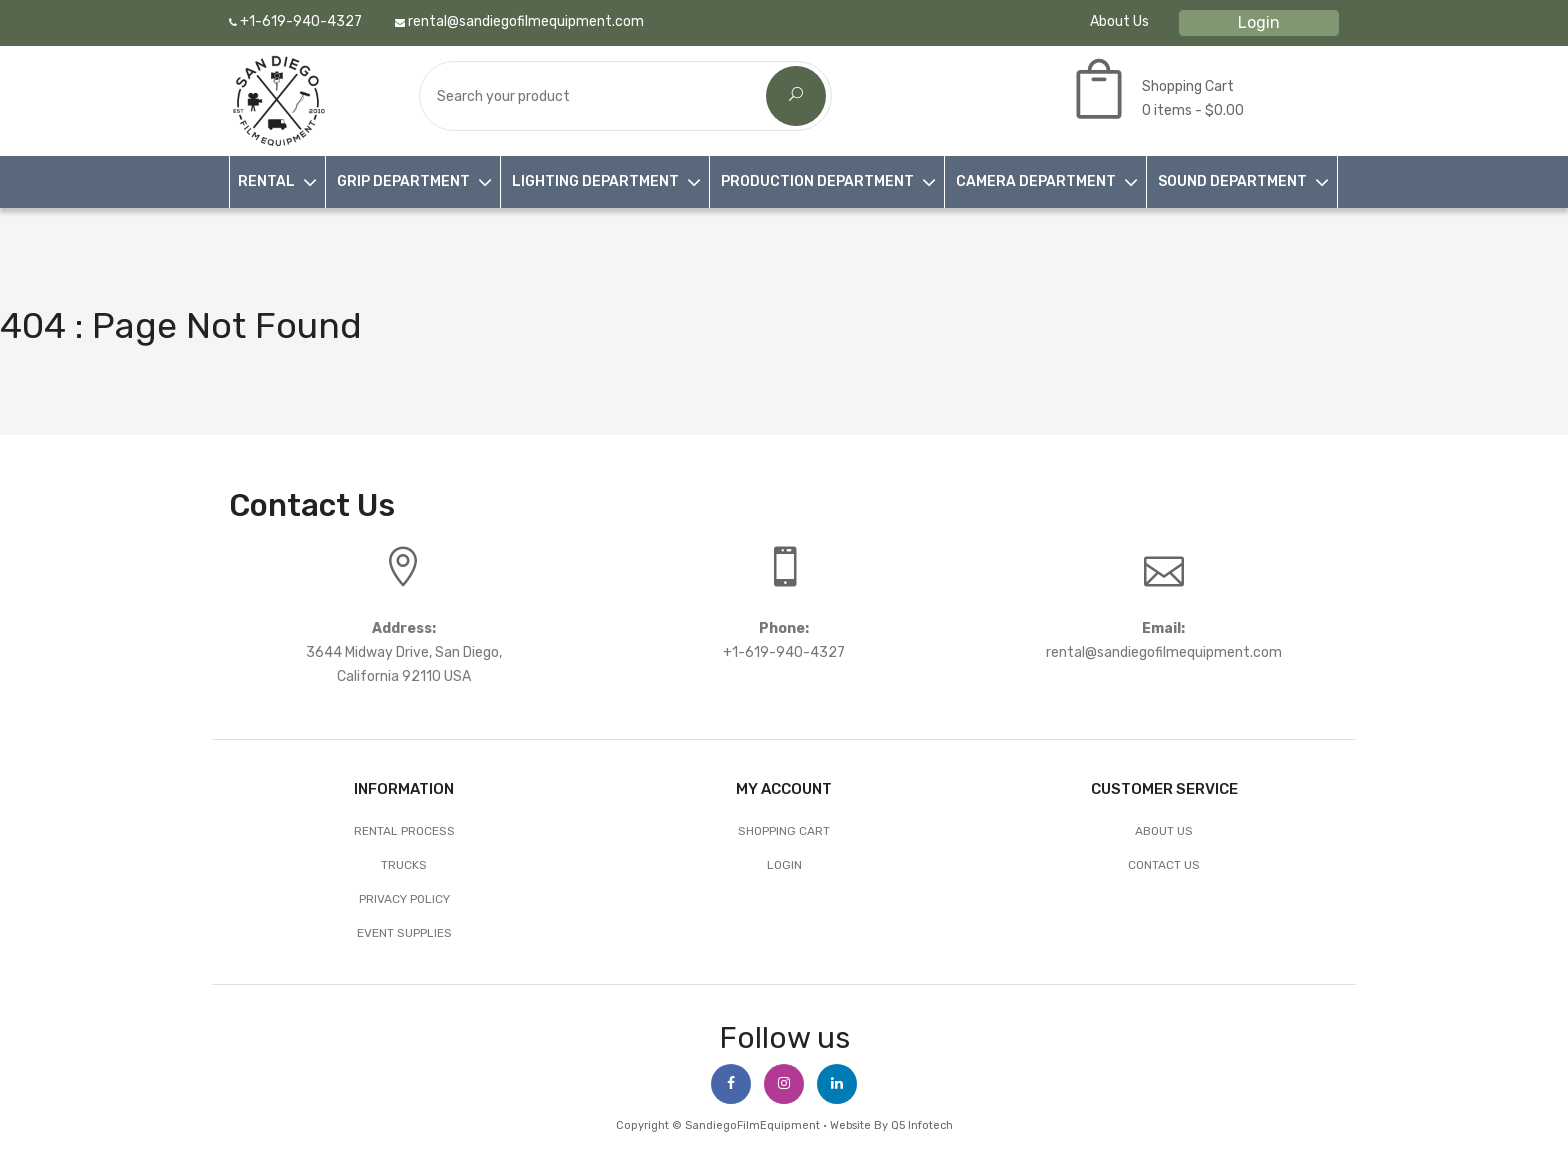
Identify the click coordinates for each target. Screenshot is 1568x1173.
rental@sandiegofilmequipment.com (519, 21)
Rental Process (404, 831)
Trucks (404, 865)
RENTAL (266, 181)
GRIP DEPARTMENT (403, 181)
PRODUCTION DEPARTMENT (817, 181)
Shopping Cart (784, 831)
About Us (1119, 21)
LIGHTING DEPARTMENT (595, 181)
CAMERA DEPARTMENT (1036, 181)
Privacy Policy (404, 899)
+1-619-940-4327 (295, 21)
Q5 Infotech (922, 1125)
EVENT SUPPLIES (404, 933)
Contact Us (1164, 865)
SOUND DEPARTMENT (1232, 181)
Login (1259, 22)
